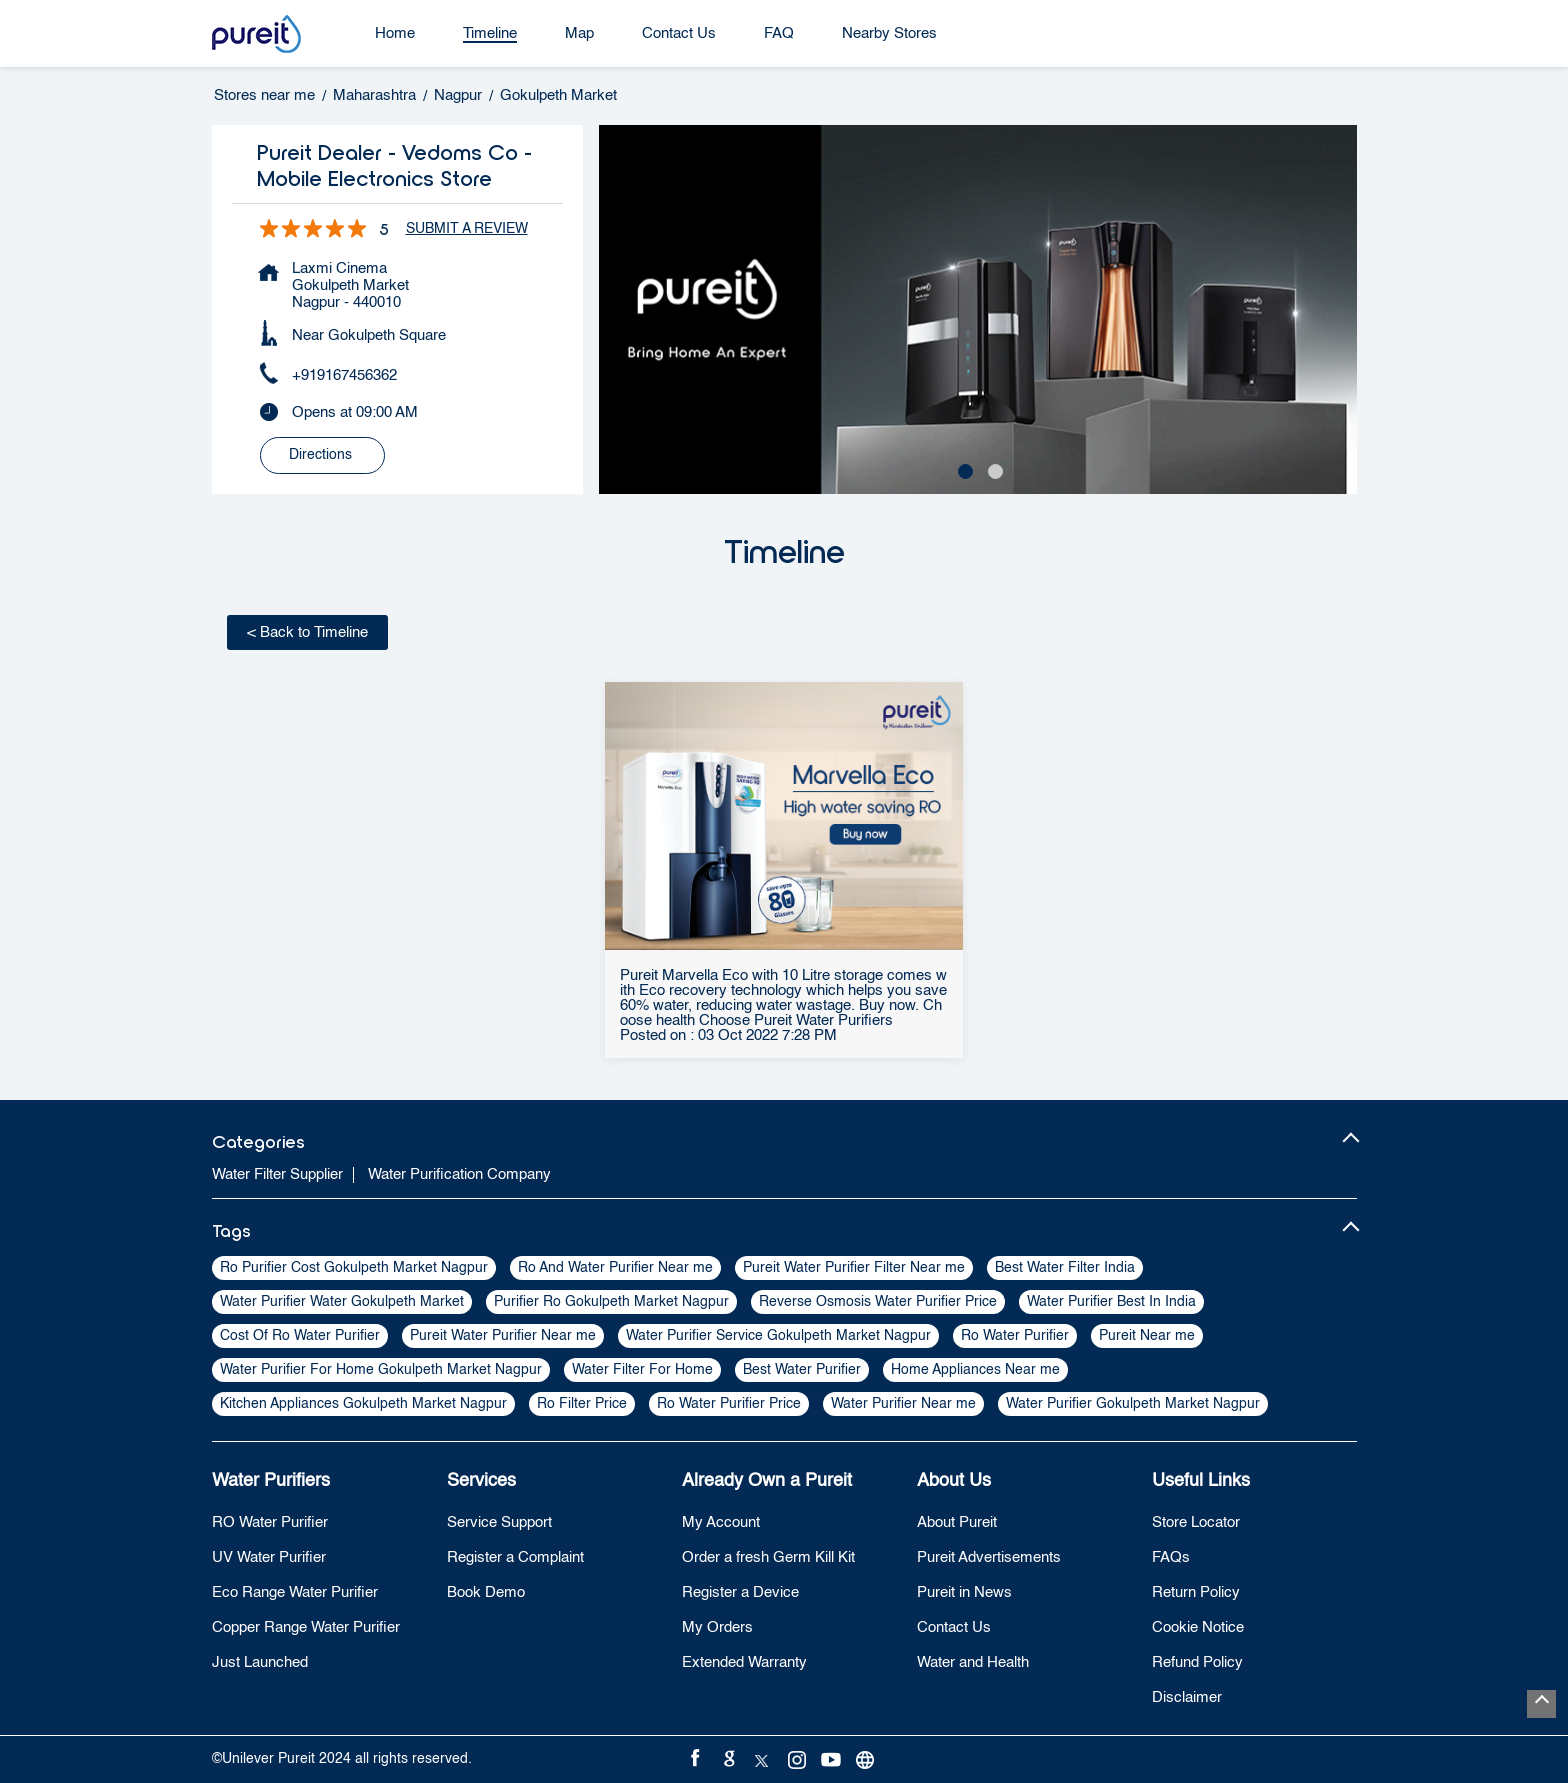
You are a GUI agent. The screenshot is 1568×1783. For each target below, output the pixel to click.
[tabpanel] (978, 309)
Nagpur (458, 95)
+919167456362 (344, 375)
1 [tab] (963, 469)
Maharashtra (374, 95)
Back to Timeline (307, 632)
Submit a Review (467, 229)
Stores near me (264, 95)
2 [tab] (993, 469)
